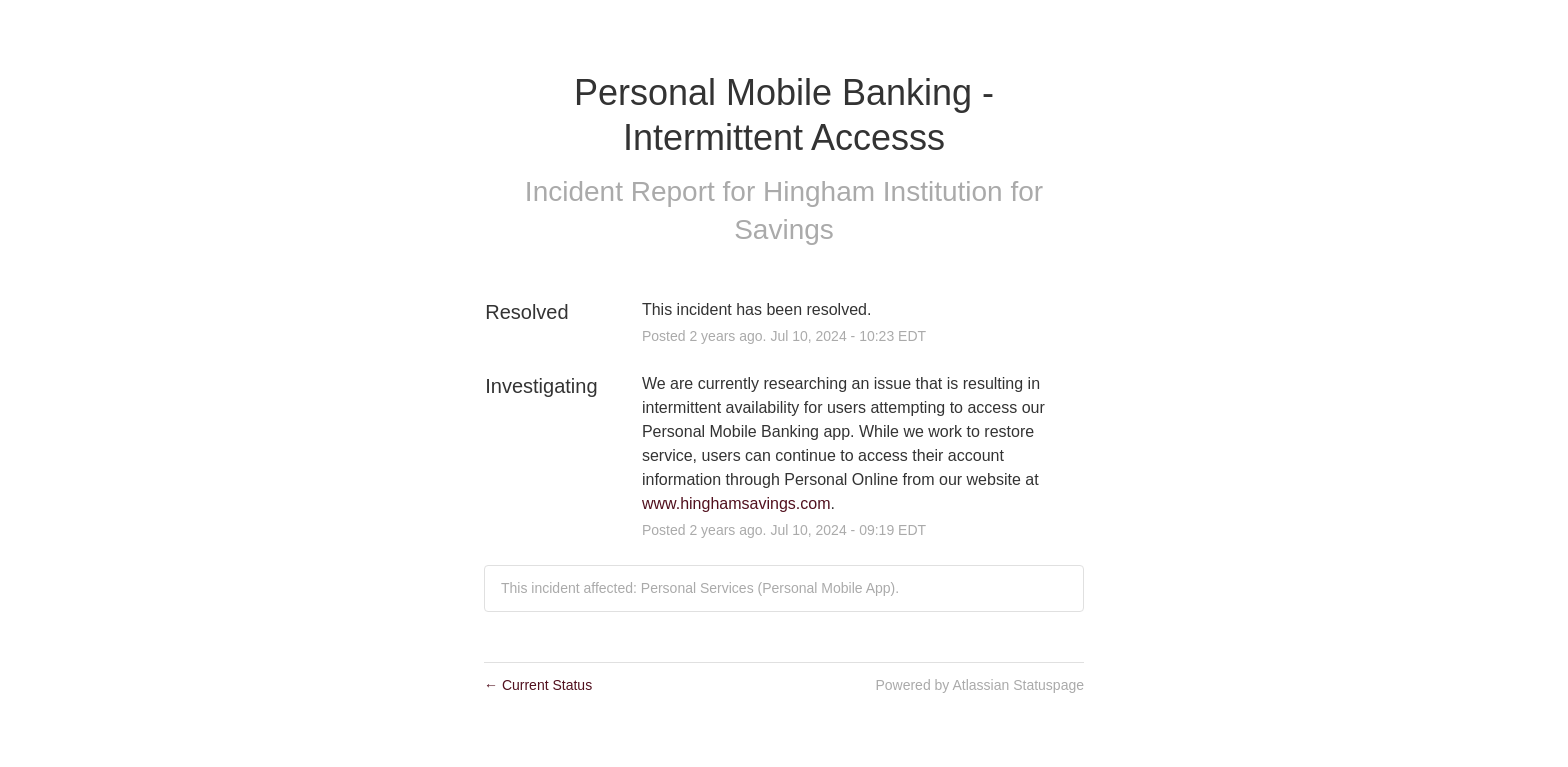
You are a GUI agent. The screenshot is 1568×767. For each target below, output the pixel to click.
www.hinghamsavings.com (736, 503)
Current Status (538, 685)
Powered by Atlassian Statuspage (979, 685)
